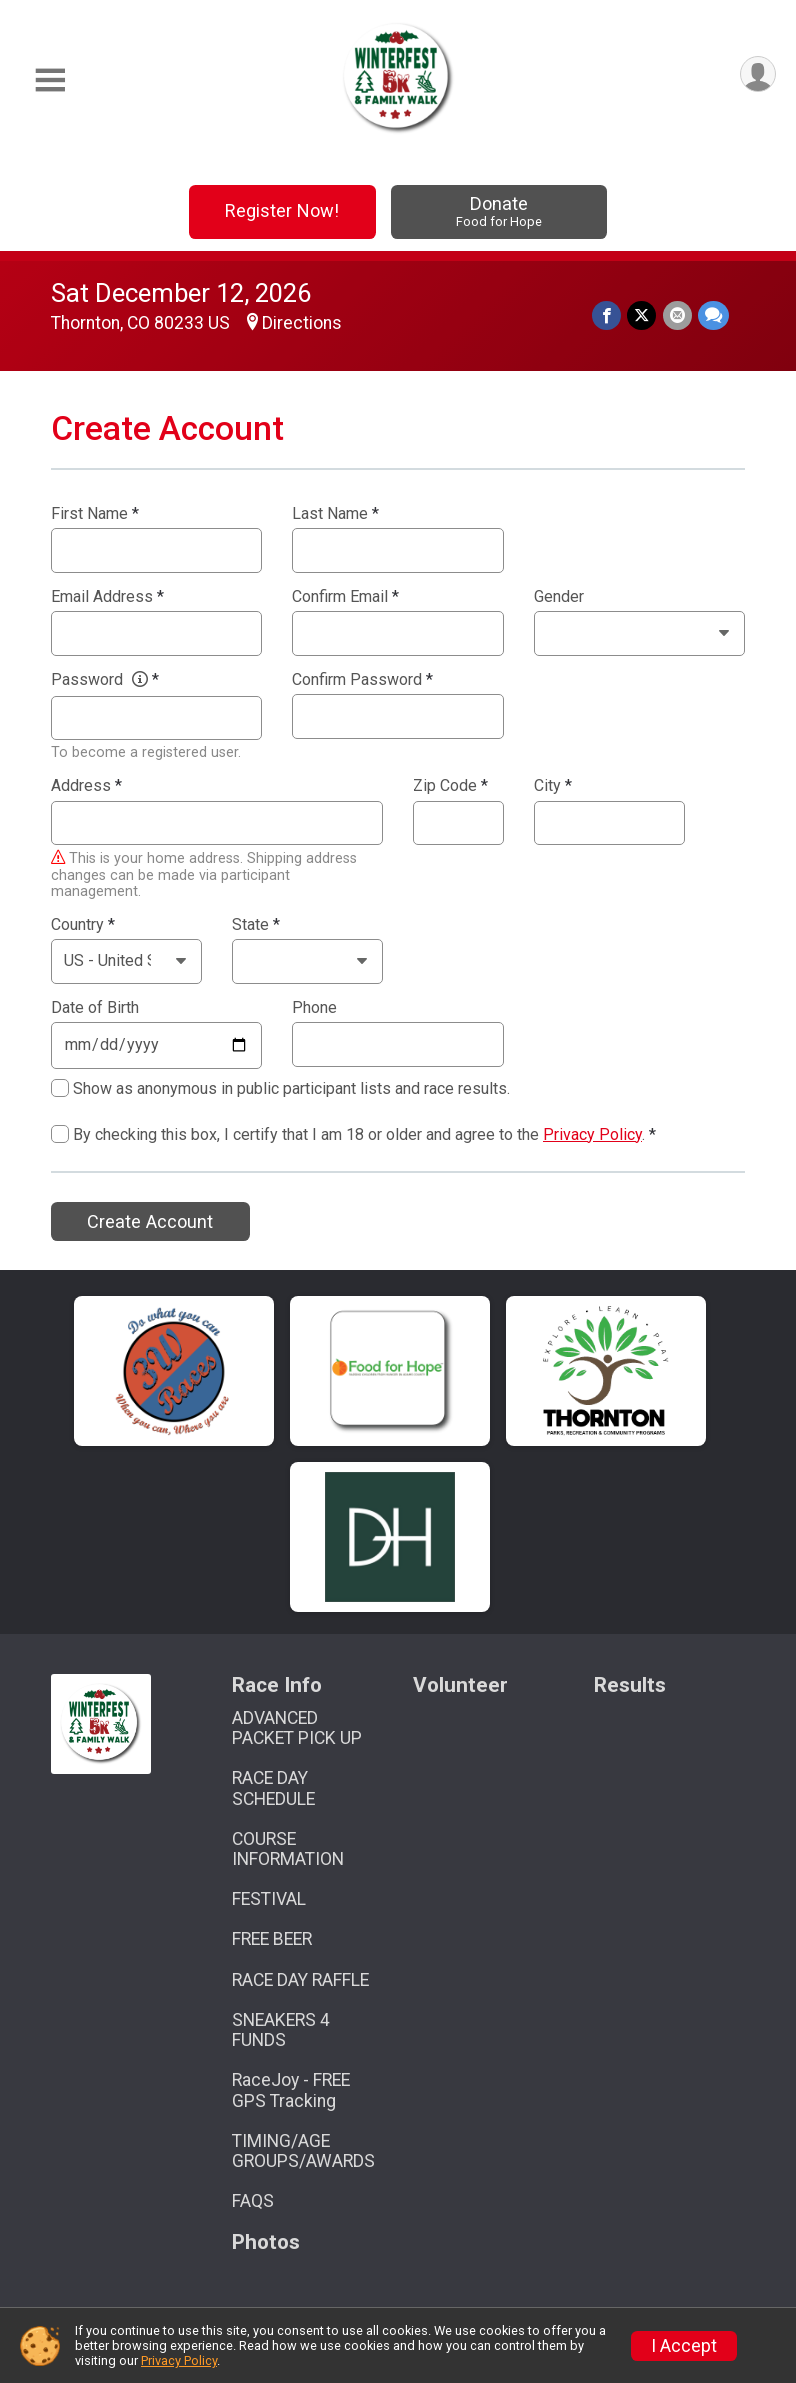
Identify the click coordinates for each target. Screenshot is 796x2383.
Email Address (107, 597)
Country (83, 925)
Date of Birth (95, 1008)
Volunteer (460, 1685)
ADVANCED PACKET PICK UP (297, 1728)
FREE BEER (272, 1939)
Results (630, 1685)
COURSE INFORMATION (288, 1849)
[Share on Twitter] (642, 315)
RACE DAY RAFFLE (300, 1980)
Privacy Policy (592, 1134)
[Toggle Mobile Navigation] (50, 80)
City (553, 786)
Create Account (150, 1221)
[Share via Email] (677, 315)
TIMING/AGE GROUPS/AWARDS (303, 2151)
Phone (314, 1008)
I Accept (684, 2346)
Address (86, 786)
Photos (266, 2242)
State (256, 925)
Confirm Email (345, 597)
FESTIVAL (269, 1899)
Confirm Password (362, 680)
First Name (95, 514)
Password (105, 680)
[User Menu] (757, 74)
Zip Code (450, 786)
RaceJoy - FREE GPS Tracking (291, 2090)
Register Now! (282, 210)
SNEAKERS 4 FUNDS (281, 2030)
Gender (559, 597)
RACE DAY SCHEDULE (273, 1788)
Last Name (335, 514)
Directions (302, 323)
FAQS (253, 2201)
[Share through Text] (713, 315)
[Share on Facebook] (607, 315)
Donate (499, 211)
